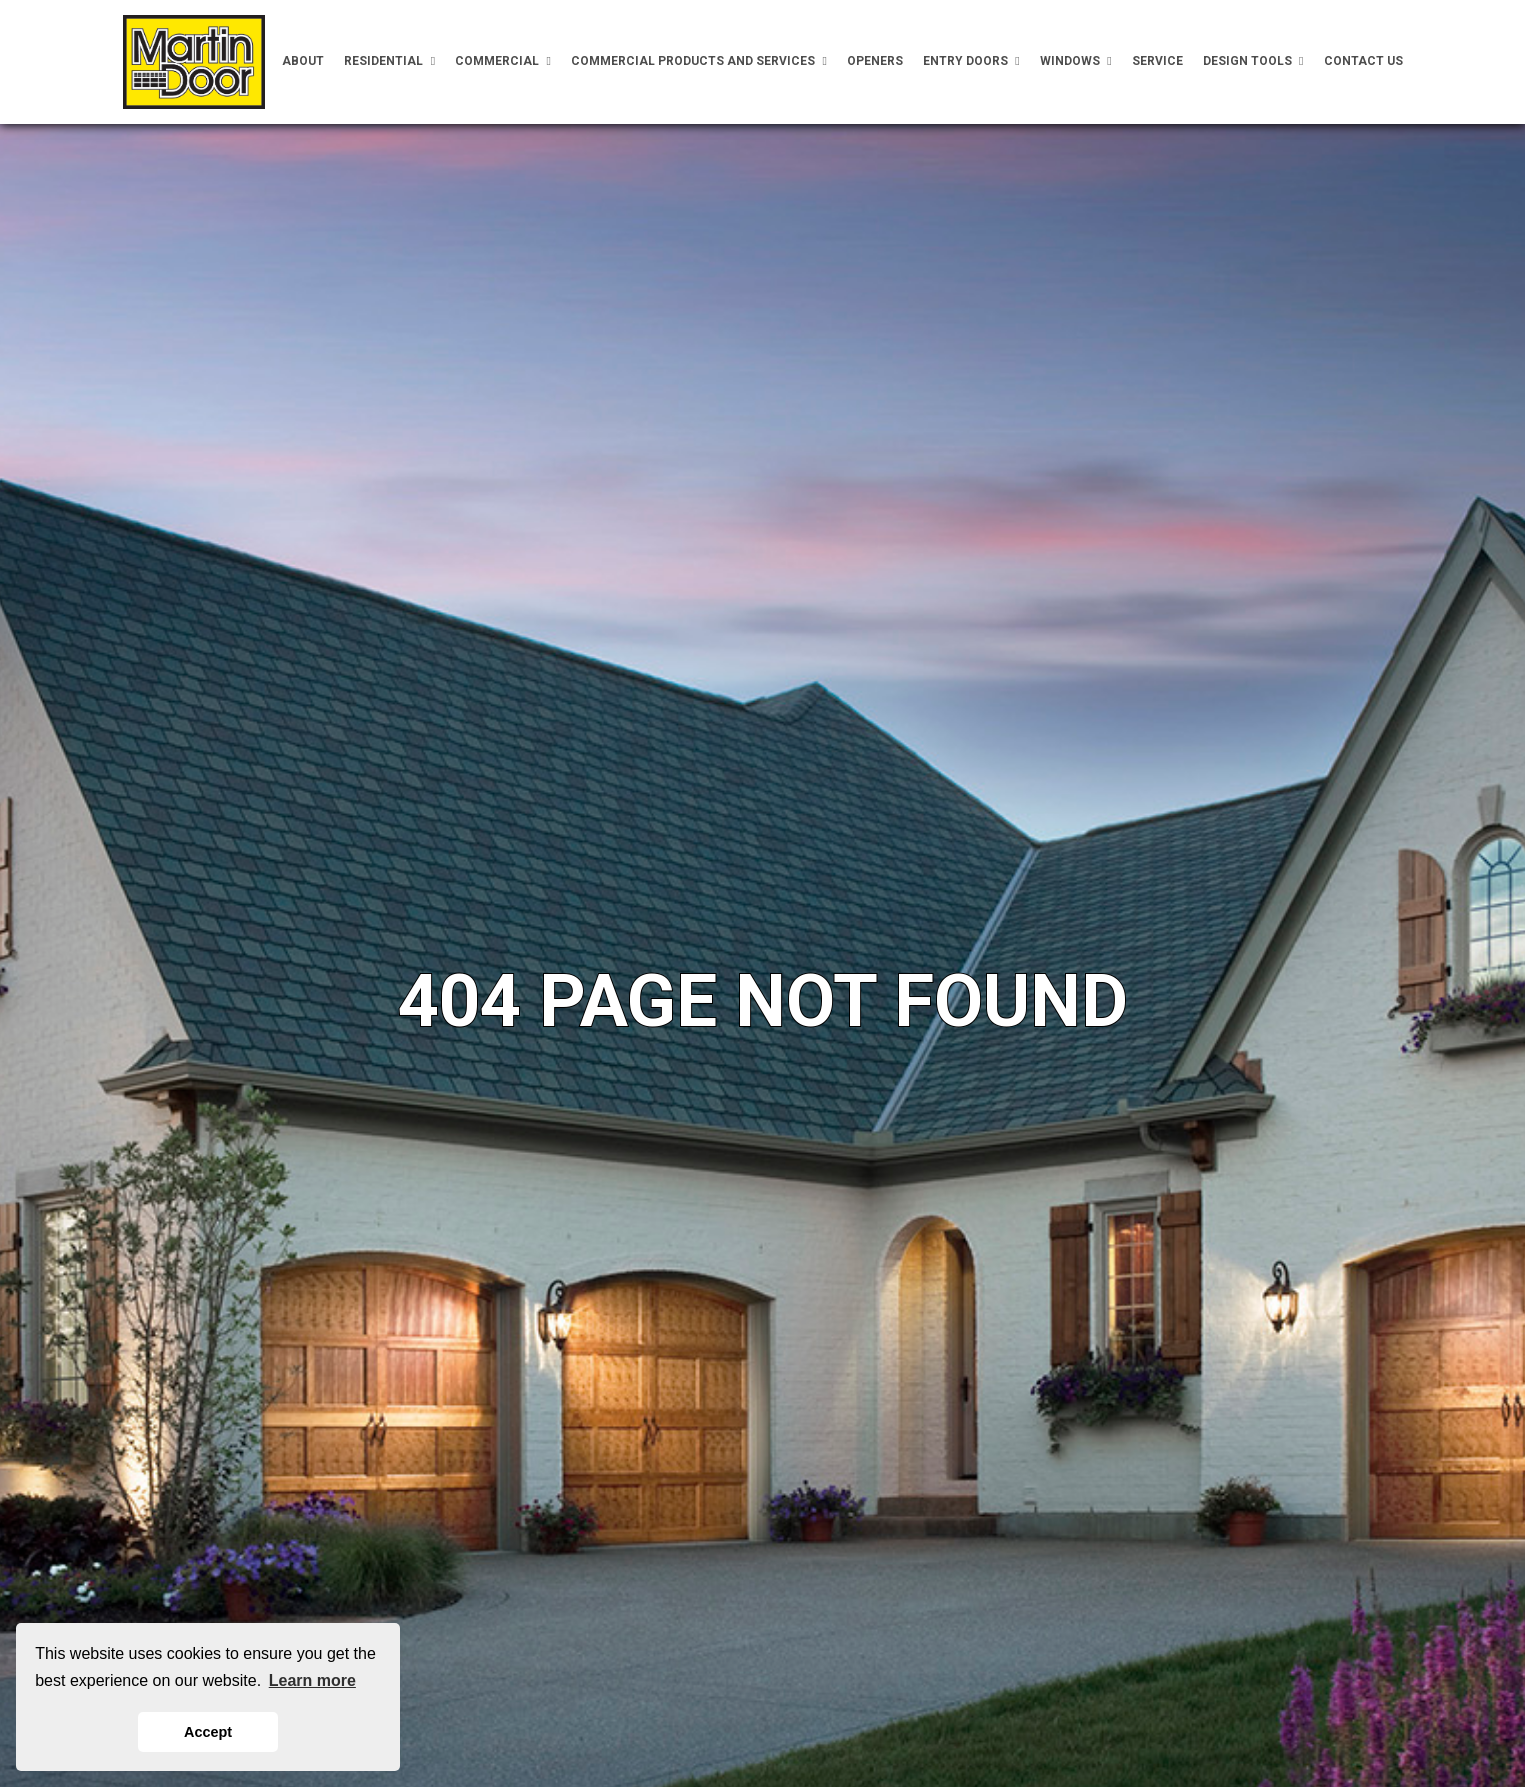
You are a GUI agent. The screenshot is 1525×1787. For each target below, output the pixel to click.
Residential (389, 61)
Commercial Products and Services (699, 61)
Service (1157, 61)
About (303, 61)
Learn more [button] (312, 1680)
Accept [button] (208, 1732)
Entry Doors (971, 61)
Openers (875, 61)
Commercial (503, 61)
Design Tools (1253, 61)
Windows (1076, 61)
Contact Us (1363, 61)
